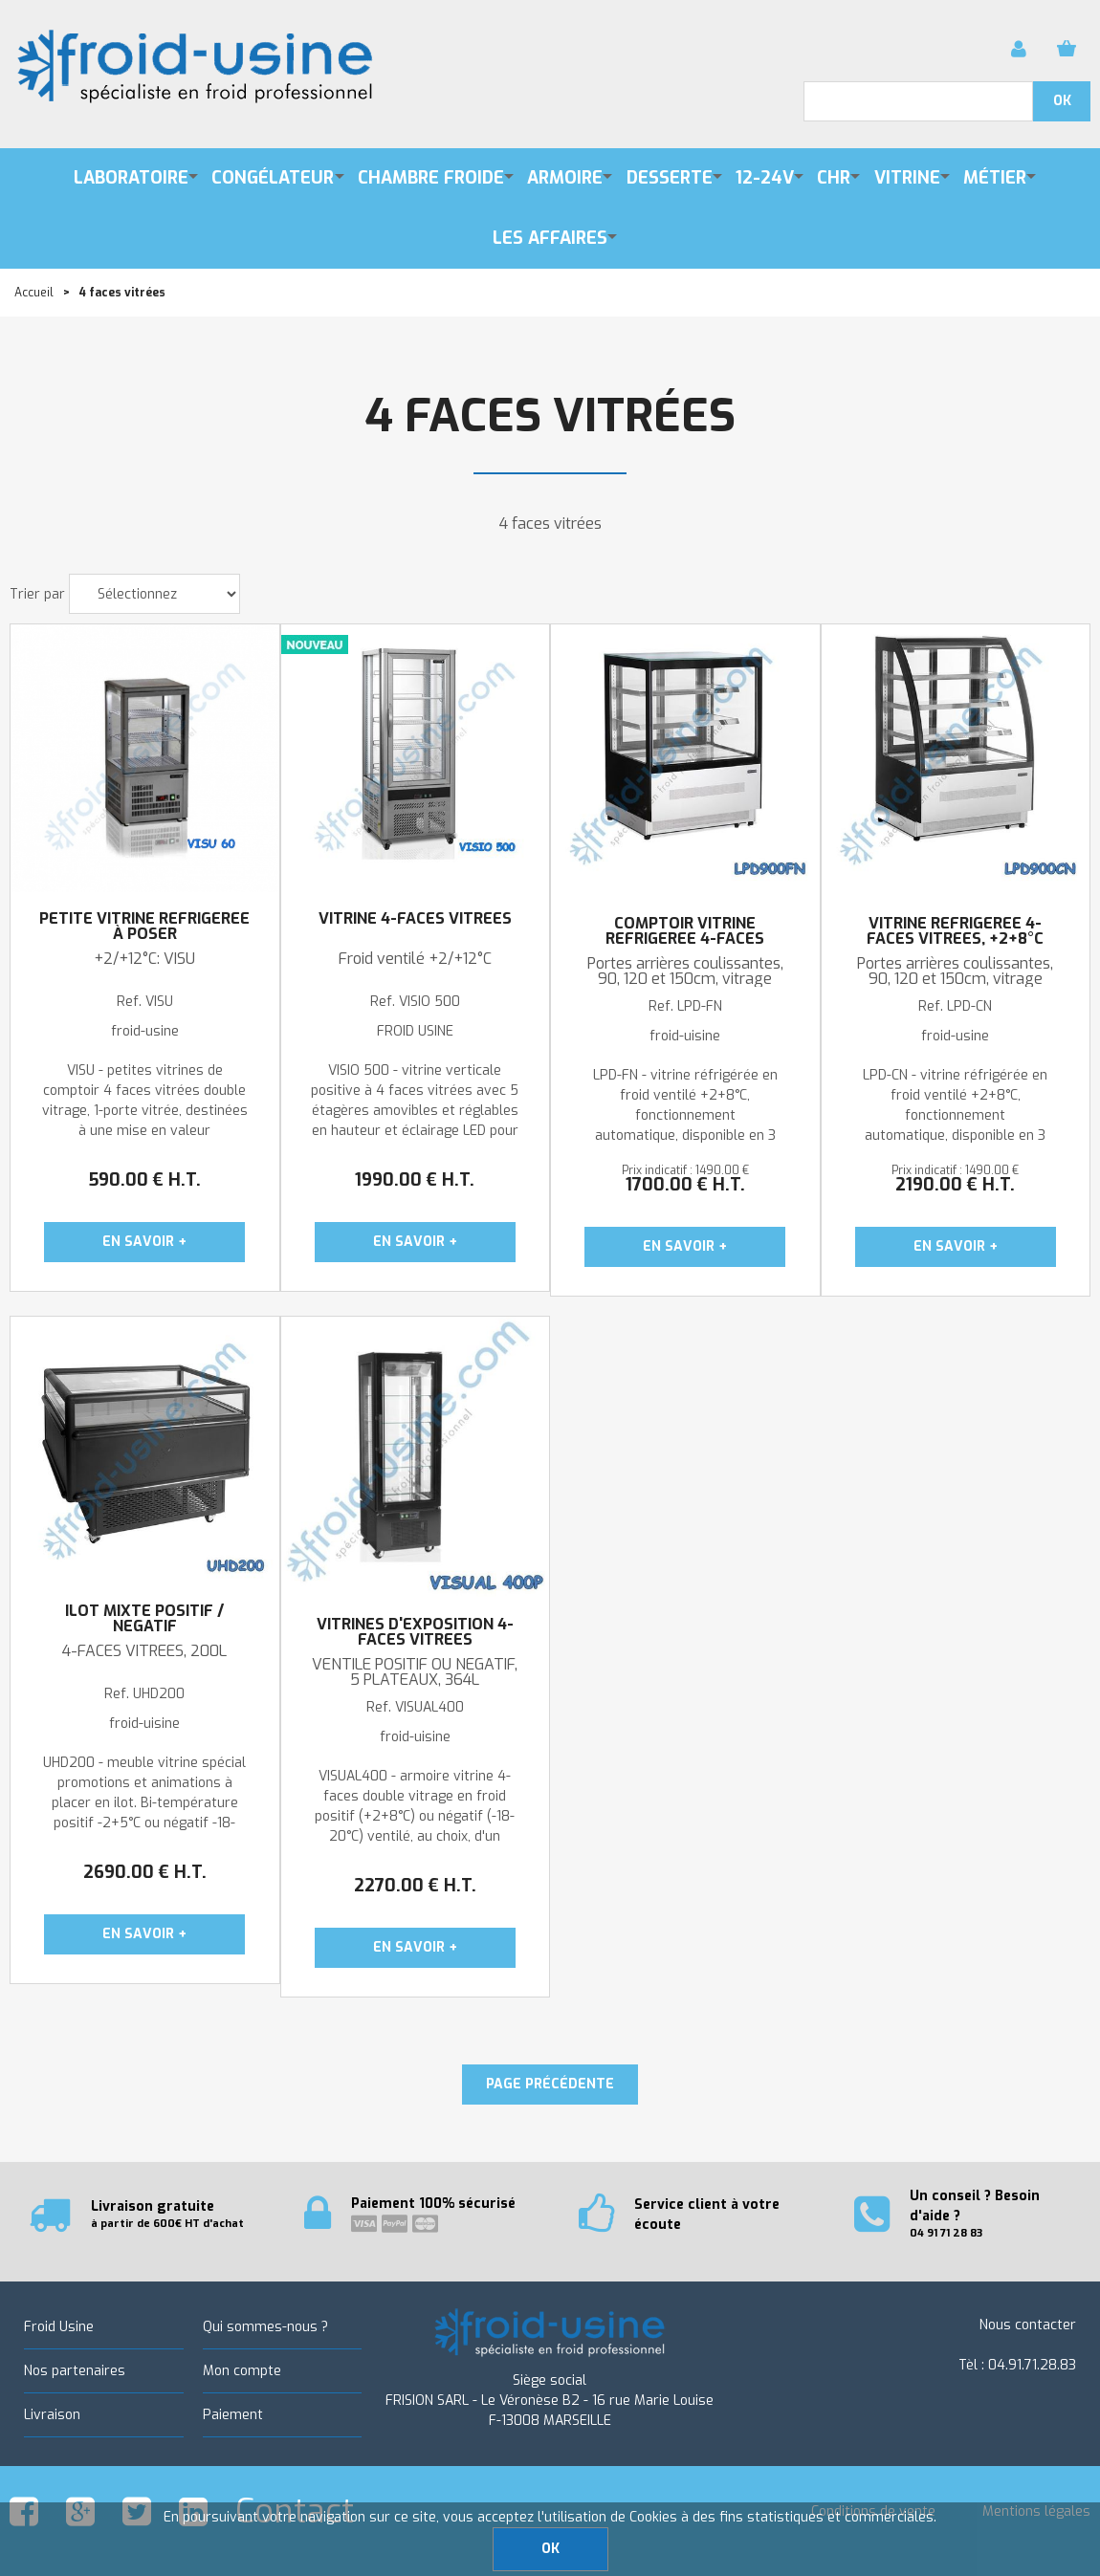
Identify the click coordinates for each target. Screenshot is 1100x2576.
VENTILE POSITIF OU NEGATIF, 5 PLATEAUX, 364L (414, 1672)
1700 (685, 1184)
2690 (145, 1872)
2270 (415, 1885)
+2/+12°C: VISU (144, 959)
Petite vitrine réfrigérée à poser (144, 926)
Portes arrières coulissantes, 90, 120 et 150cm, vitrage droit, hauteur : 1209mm (685, 979)
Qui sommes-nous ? (265, 2327)
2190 (955, 1184)
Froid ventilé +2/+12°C (415, 959)
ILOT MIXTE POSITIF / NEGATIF (144, 1619)
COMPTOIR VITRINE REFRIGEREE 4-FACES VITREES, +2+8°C (684, 939)
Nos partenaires (74, 2371)
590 (144, 1179)
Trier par (37, 594)
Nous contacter (1027, 2325)
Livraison (52, 2415)
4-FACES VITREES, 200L (144, 1651)
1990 (414, 1179)
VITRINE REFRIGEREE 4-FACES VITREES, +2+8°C (955, 931)
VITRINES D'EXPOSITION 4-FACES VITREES (415, 1632)
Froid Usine (59, 2327)
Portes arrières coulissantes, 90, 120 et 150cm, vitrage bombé (955, 979)
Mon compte (242, 2371)
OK (550, 2549)
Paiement (233, 2415)
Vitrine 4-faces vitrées (415, 919)
